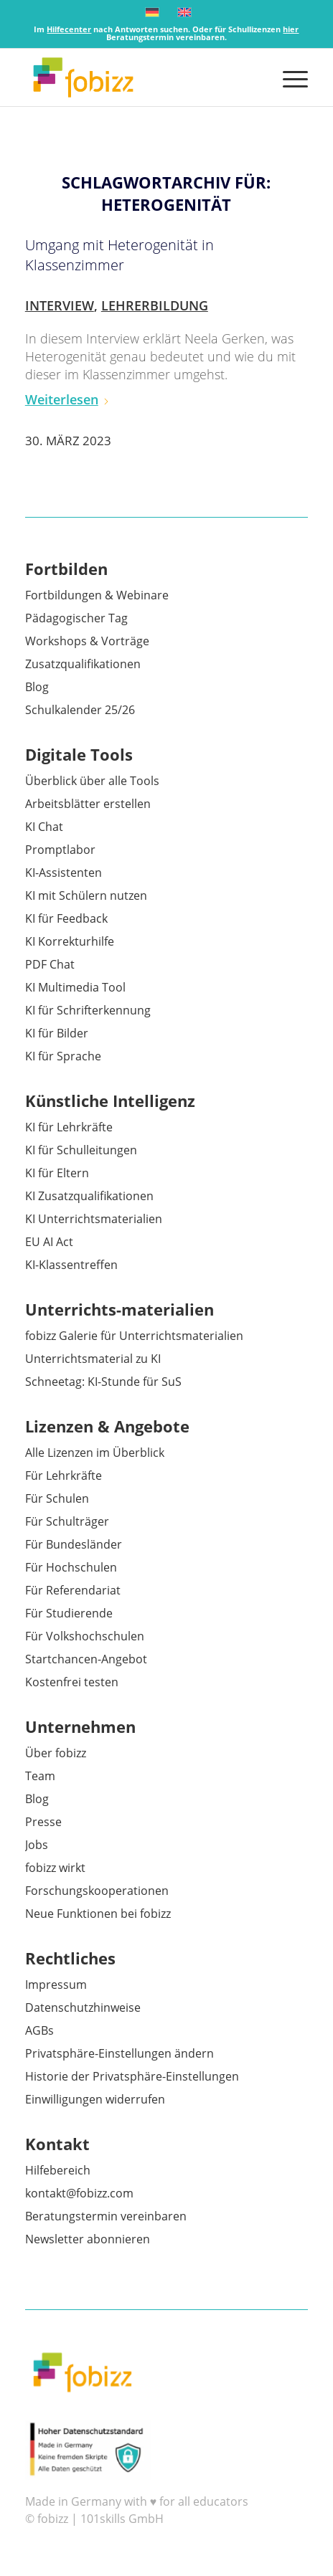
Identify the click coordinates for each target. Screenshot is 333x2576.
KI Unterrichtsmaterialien (93, 1219)
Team (40, 1776)
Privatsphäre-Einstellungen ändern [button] (119, 2053)
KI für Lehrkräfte (69, 1127)
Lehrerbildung (154, 305)
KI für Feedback (66, 918)
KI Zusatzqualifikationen (89, 1196)
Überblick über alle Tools (92, 781)
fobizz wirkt (55, 1868)
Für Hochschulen (71, 1567)
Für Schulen (57, 1498)
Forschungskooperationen (97, 1890)
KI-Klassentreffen (71, 1265)
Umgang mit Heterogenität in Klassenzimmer (119, 255)
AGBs (39, 2030)
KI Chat (44, 827)
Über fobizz (55, 1753)
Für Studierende (69, 1613)
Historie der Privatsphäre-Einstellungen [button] (132, 2076)
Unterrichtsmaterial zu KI (93, 1359)
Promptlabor (60, 849)
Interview (59, 305)
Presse (43, 1822)
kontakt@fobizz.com (79, 2193)
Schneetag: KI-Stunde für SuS (103, 1381)
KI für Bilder (56, 1033)
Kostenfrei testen (71, 1682)
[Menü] (288, 77)
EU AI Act (49, 1242)
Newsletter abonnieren (87, 2239)
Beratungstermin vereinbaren (106, 2216)
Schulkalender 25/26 (80, 710)
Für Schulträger (67, 1521)
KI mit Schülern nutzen (86, 895)
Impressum (56, 1984)
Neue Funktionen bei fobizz (98, 1913)
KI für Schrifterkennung (88, 1010)
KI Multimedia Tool (75, 987)
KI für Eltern (57, 1173)
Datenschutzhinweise (83, 2007)
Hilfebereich (57, 2170)
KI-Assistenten (63, 872)
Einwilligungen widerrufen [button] (95, 2099)
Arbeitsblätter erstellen (88, 804)
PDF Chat (50, 964)
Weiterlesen (67, 399)
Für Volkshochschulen (84, 1636)
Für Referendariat (73, 1590)
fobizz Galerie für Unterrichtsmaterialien (134, 1336)
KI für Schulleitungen (81, 1150)
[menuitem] (288, 77)
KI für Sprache (63, 1056)
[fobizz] (138, 77)
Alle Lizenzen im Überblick (94, 1452)
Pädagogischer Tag (76, 618)
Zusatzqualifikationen (83, 664)
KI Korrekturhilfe (69, 941)
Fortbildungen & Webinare (97, 595)
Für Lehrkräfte (63, 1475)
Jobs (36, 1845)
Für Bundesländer (73, 1544)
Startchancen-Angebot (86, 1659)
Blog (37, 687)
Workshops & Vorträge (87, 641)
